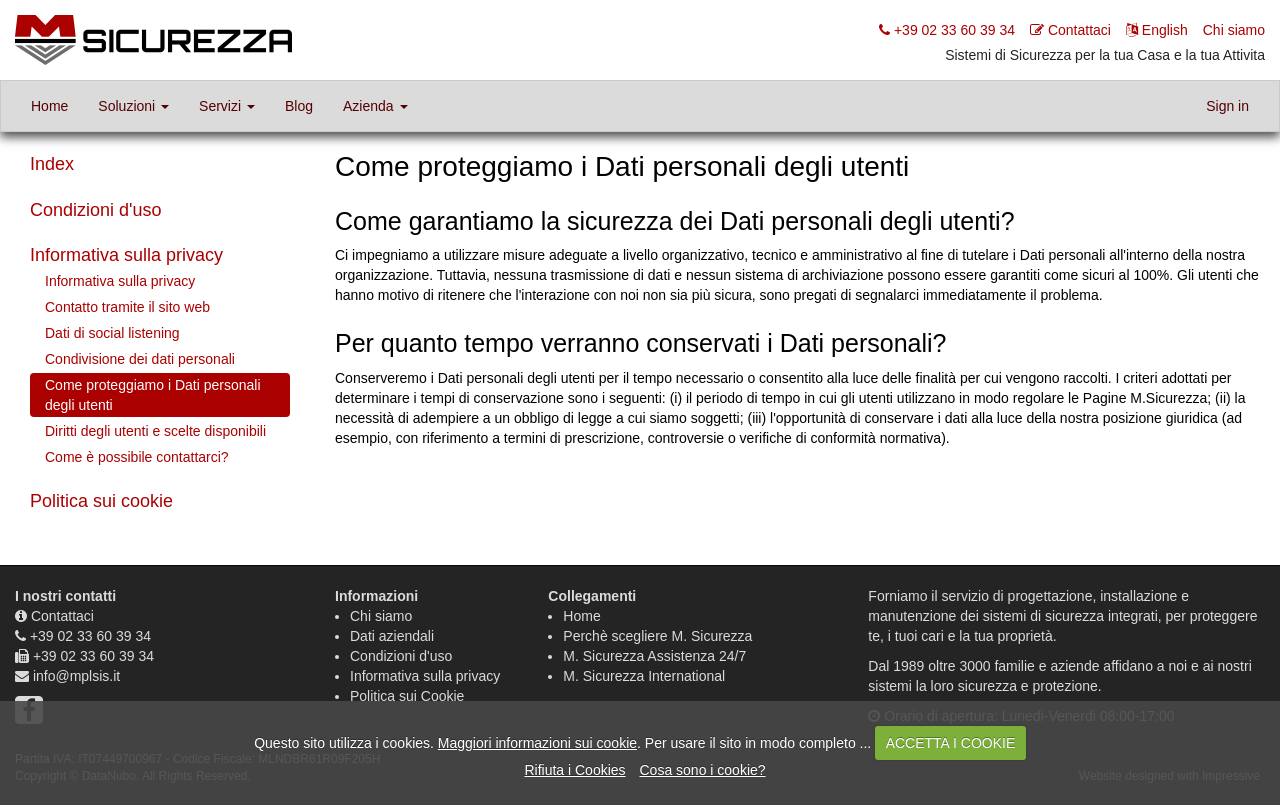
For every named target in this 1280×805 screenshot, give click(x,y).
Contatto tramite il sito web (127, 307)
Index (52, 164)
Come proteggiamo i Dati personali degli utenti (153, 395)
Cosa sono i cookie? (702, 770)
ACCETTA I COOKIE (951, 743)
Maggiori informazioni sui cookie (537, 743)
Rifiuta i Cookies (574, 770)
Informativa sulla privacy (126, 255)
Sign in (1227, 106)
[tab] (160, 211)
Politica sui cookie (101, 501)
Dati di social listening (112, 333)
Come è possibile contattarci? (137, 457)
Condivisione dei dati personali (140, 359)
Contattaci (62, 616)
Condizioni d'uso (96, 210)
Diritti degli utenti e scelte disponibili (155, 431)
